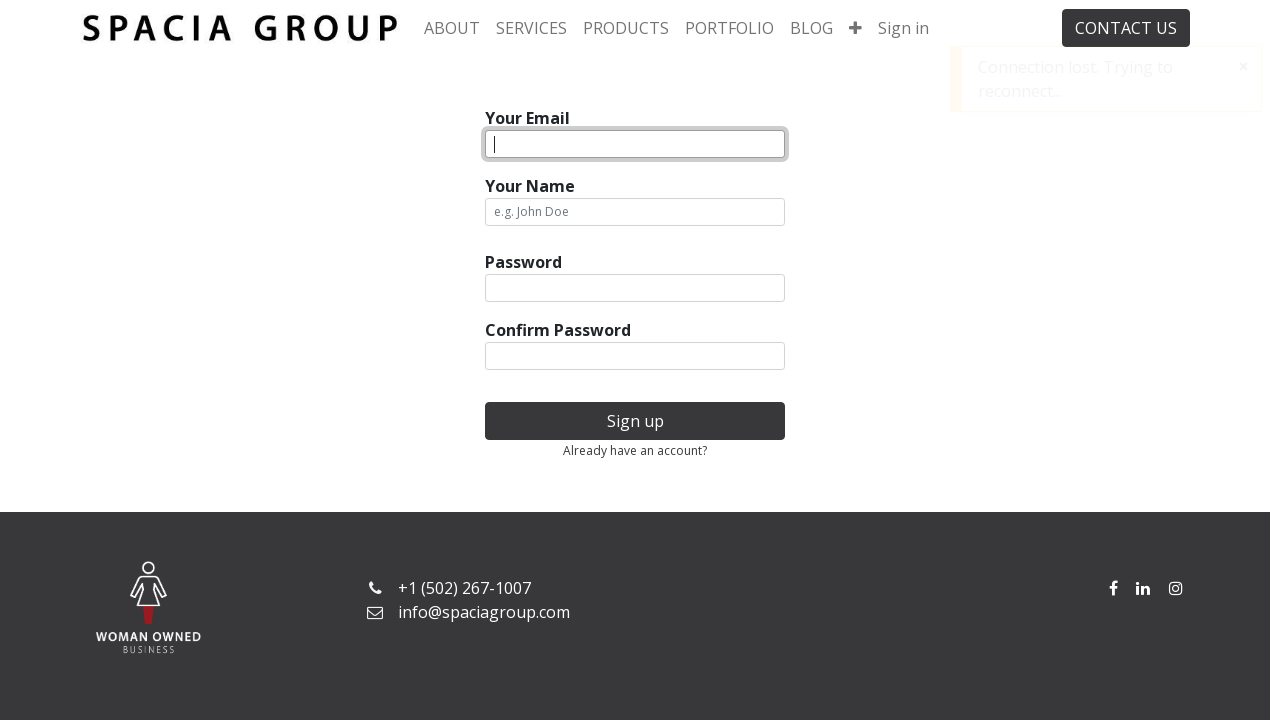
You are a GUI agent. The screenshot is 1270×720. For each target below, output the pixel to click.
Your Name (530, 186)
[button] (855, 28)
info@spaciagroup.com (484, 612)
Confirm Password (558, 330)
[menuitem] (452, 28)
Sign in (903, 28)
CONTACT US (1126, 28)
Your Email (527, 118)
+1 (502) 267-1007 (464, 588)
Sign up (635, 421)
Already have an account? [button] (635, 450)
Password (523, 262)
